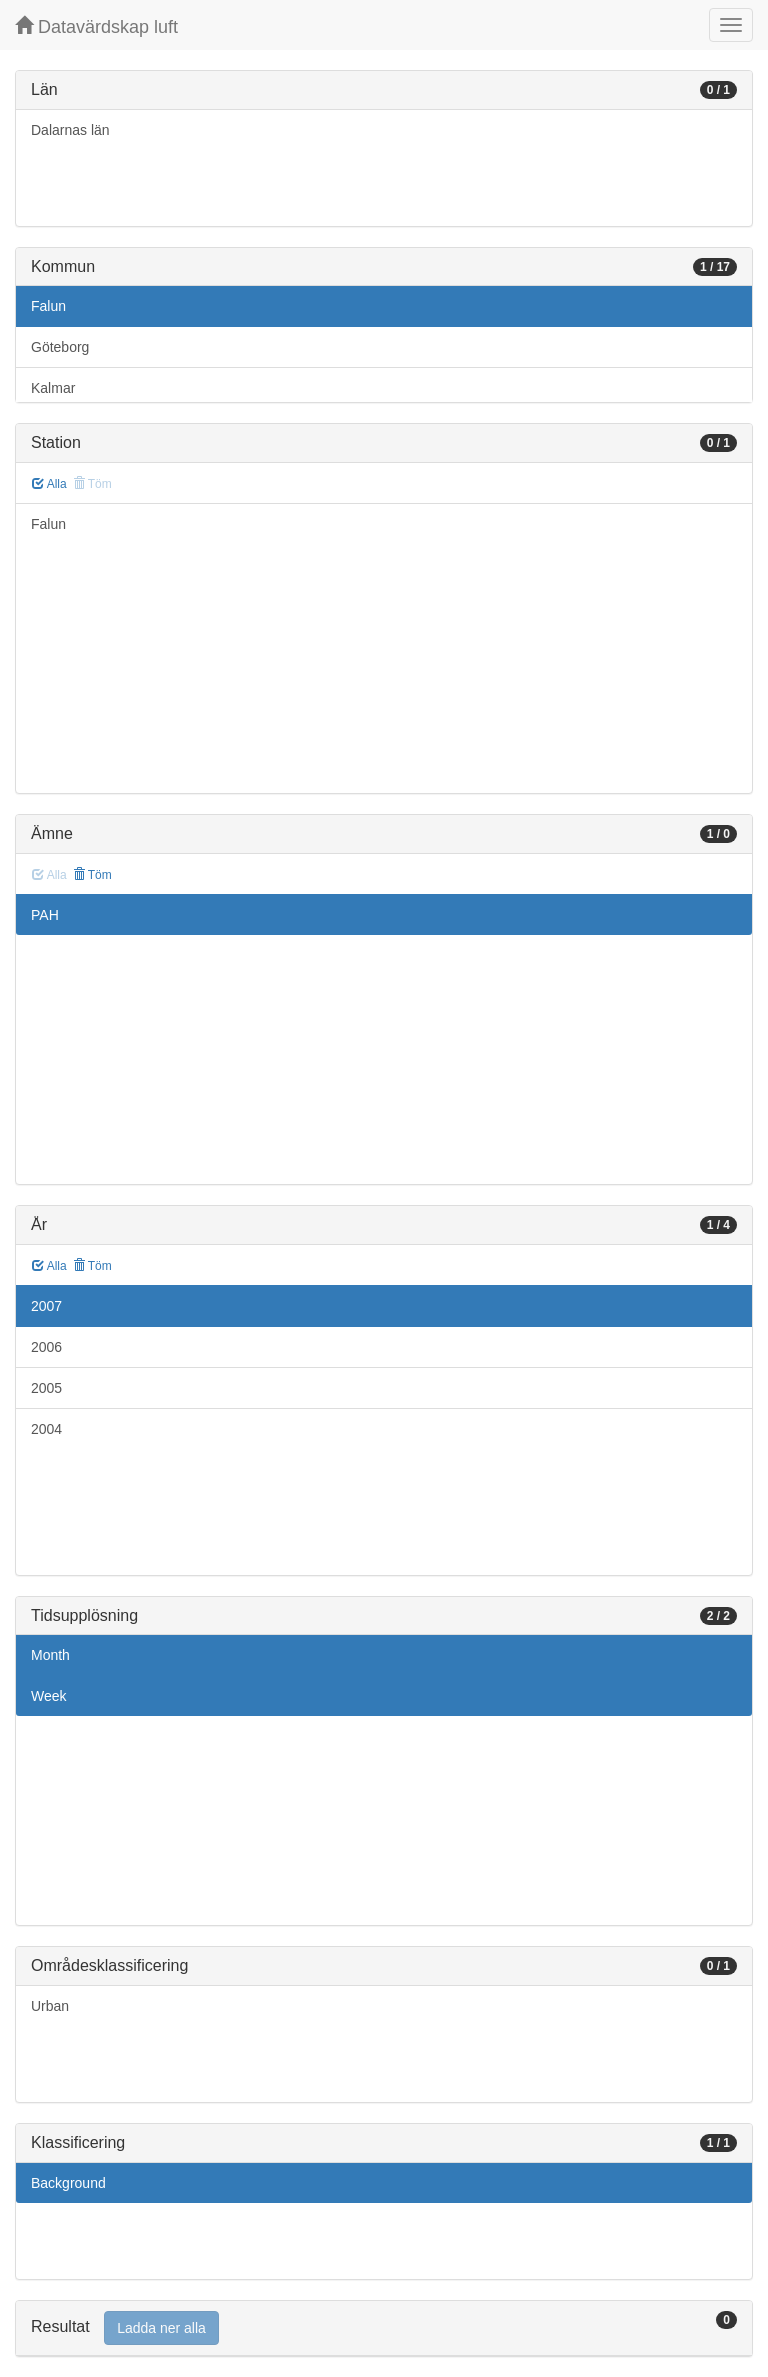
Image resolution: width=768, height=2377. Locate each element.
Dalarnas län (70, 130)
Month (50, 1655)
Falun (48, 306)
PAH (45, 915)
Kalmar (53, 388)
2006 (46, 1347)
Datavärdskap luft (96, 26)
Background (68, 2183)
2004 (46, 1429)
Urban (50, 2006)
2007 (46, 1306)
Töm (92, 875)
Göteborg (60, 347)
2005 (46, 1388)
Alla (49, 484)
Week (49, 1696)
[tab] (384, 2328)
